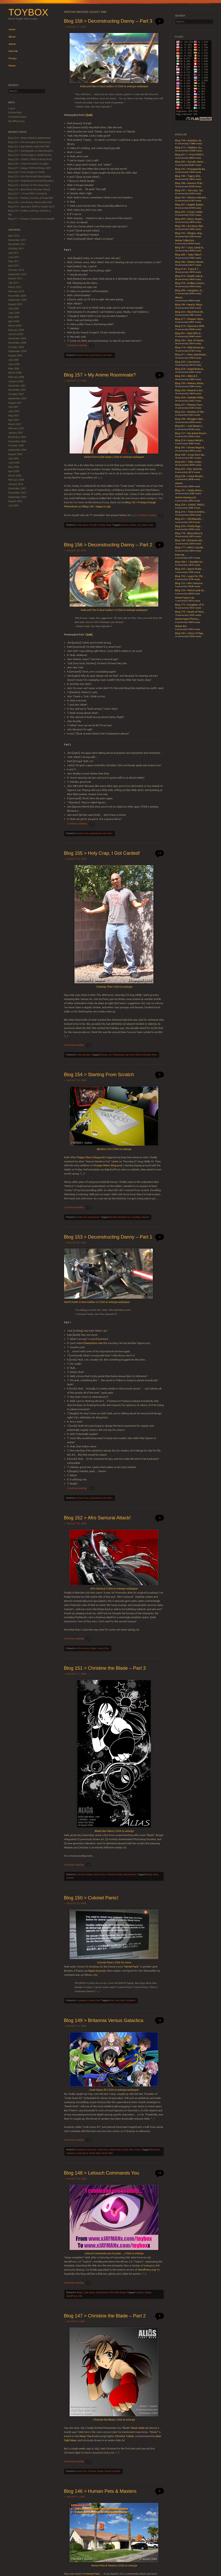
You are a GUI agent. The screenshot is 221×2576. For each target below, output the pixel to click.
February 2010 (16, 291)
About (12, 36)
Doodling (136, 1217)
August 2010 (15, 278)
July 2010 (13, 282)
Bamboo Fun (124, 1217)
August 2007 (15, 402)
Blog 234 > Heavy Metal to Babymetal (29, 138)
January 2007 (15, 432)
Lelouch (139, 2292)
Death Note (115, 2149)
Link (89, 115)
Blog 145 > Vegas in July (96, 506)
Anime (12, 44)
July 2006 (13, 458)
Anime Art (81, 1217)
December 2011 (17, 244)
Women (70, 1878)
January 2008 (15, 381)
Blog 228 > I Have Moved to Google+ (28, 163)
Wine (154, 1055)
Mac (112, 2000)
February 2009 (16, 330)
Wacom (145, 1217)
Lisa (139, 525)
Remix (12, 65)
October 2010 (16, 270)
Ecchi (155, 1874)
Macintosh (120, 2000)
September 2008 (17, 351)
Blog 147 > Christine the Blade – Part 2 (105, 2315)
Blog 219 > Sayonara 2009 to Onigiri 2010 (31, 206)
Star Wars (107, 355)
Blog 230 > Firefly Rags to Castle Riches (30, 155)
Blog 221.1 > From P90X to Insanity (27, 193)
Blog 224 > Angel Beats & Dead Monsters (31, 180)
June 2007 (14, 411)
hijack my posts (97, 1970)
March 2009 (14, 325)
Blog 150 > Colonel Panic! (91, 1897)
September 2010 (17, 274)
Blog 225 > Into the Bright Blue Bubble (29, 176)
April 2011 (13, 265)
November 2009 (17, 295)
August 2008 (15, 355)
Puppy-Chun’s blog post (91, 1157)
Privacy (13, 58)
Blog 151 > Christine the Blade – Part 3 (105, 1668)
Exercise (13, 51)
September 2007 (17, 398)
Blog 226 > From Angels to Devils (26, 172)
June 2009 (14, 313)
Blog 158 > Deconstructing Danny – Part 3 (108, 21)
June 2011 (14, 257)
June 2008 (14, 364)
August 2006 (15, 454)
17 (159, 853)
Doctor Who (127, 2149)
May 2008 (13, 368)
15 (159, 2173)
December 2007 (17, 385)
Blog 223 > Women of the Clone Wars (29, 185)
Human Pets (92, 2573)
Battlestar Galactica (86, 2149)
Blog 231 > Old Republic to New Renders (30, 151)
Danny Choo (82, 355)
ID (110, 1055)
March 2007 (14, 424)
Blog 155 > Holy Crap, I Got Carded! (102, 853)
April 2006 (13, 471)
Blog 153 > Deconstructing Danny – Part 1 (108, 1236)
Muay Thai (85, 2436)
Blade (149, 1874)
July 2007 (13, 407)
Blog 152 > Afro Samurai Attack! (97, 1517)
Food (79, 1055)
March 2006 (14, 475)
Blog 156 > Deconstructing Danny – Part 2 (108, 544)
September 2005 (17, 497)
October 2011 (16, 248)
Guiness (125, 525)
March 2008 (14, 372)
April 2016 (13, 235)
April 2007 (13, 420)
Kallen (133, 525)
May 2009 (13, 317)
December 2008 (17, 338)
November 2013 (17, 240)
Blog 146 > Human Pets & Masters (100, 2491)
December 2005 (17, 488)
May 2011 (13, 261)
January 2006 (15, 484)
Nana (108, 525)
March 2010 (14, 287)
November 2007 (17, 389)
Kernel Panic (132, 1966)
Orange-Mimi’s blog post (107, 1165)
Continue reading (81, 345)
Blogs (93, 1648)
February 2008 (16, 377)
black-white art (140, 2427)
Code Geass (82, 525)
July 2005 (13, 505)
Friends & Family (97, 525)
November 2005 (17, 492)
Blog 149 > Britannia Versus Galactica (103, 2020)
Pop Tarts (129, 1055)
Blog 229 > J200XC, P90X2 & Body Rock (30, 159)
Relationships (129, 1874)
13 (159, 2020)
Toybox (28, 12)
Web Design (120, 2292)
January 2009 (15, 334)
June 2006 (14, 462)
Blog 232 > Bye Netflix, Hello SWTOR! (28, 146)
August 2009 (15, 304)
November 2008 (17, 342)
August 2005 (15, 501)
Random (87, 1055)
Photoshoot (117, 1055)
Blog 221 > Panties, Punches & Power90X (30, 198)
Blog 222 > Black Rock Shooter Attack (29, 189)
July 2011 (13, 253)
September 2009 (17, 300)
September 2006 (17, 450)
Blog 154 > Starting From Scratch (99, 1074)
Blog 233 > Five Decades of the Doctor (29, 142)
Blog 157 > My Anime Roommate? (100, 374)
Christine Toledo (84, 1874)
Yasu (150, 525)
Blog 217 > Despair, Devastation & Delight (31, 218)
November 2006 (17, 441)
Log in (11, 108)
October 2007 (16, 394)
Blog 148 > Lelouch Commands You (101, 2172)
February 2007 (16, 428)
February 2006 (16, 479)
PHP (111, 2292)
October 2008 (16, 347)
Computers (82, 2000)
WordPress (71, 2296)
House (137, 2149)
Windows (130, 2000)
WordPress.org (16, 121)
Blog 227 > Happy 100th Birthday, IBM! (29, 168)
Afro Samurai (83, 1648)
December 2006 (17, 437)
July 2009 (13, 308)
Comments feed (17, 117)
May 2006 (13, 467)
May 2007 (13, 415)
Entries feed (15, 112)
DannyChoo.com (93, 1343)
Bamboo (113, 1217)
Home (12, 29)
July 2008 (13, 360)
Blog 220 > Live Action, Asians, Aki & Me (30, 202)
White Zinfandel (142, 1055)
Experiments (96, 355)
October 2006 (16, 445)
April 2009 (13, 321)
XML (80, 2296)
